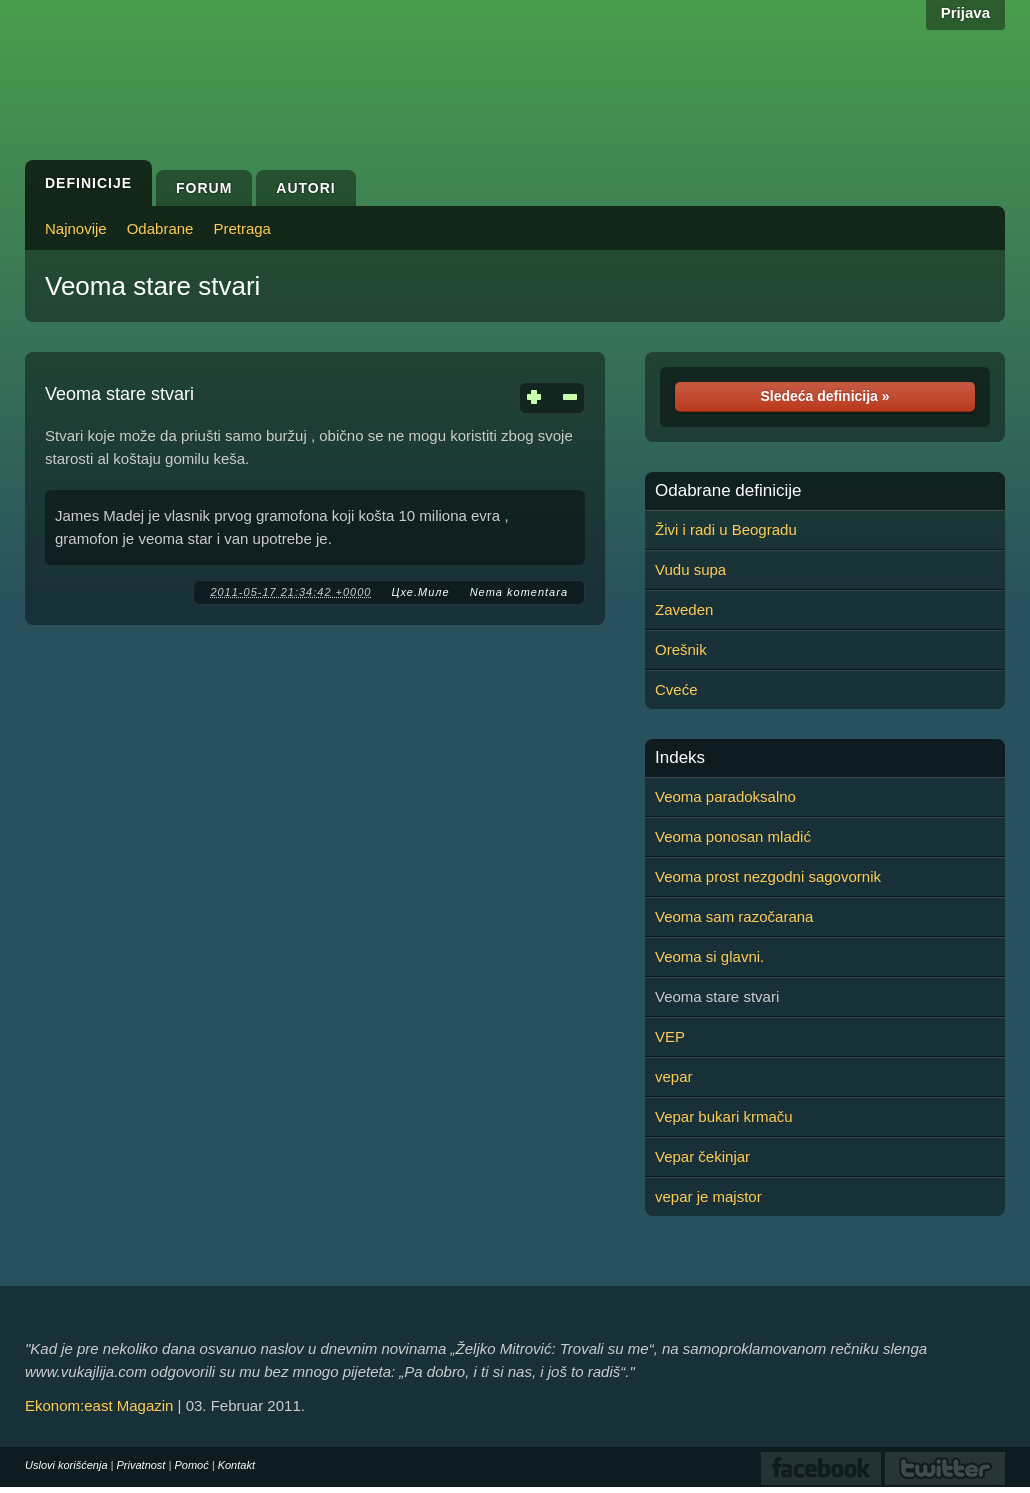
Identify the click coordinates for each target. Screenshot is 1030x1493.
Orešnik (681, 649)
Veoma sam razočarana (734, 916)
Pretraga (242, 228)
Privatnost (141, 1465)
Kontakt (236, 1465)
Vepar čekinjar (702, 1156)
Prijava (965, 12)
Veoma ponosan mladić (733, 836)
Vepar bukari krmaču (724, 1116)
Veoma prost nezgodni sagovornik (768, 876)
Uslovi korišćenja (66, 1465)
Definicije (88, 183)
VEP (670, 1036)
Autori (305, 188)
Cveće (676, 689)
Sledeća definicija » (824, 396)
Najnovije (76, 228)
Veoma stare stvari (152, 286)
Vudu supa (690, 569)
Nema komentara (519, 592)
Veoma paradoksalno (725, 796)
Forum (204, 188)
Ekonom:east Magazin (99, 1405)
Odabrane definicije (728, 491)
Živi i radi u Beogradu (726, 529)
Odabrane (160, 228)
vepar (674, 1076)
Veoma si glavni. (709, 956)
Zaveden (684, 609)
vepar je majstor (708, 1196)
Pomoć (191, 1465)
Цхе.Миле (420, 592)
